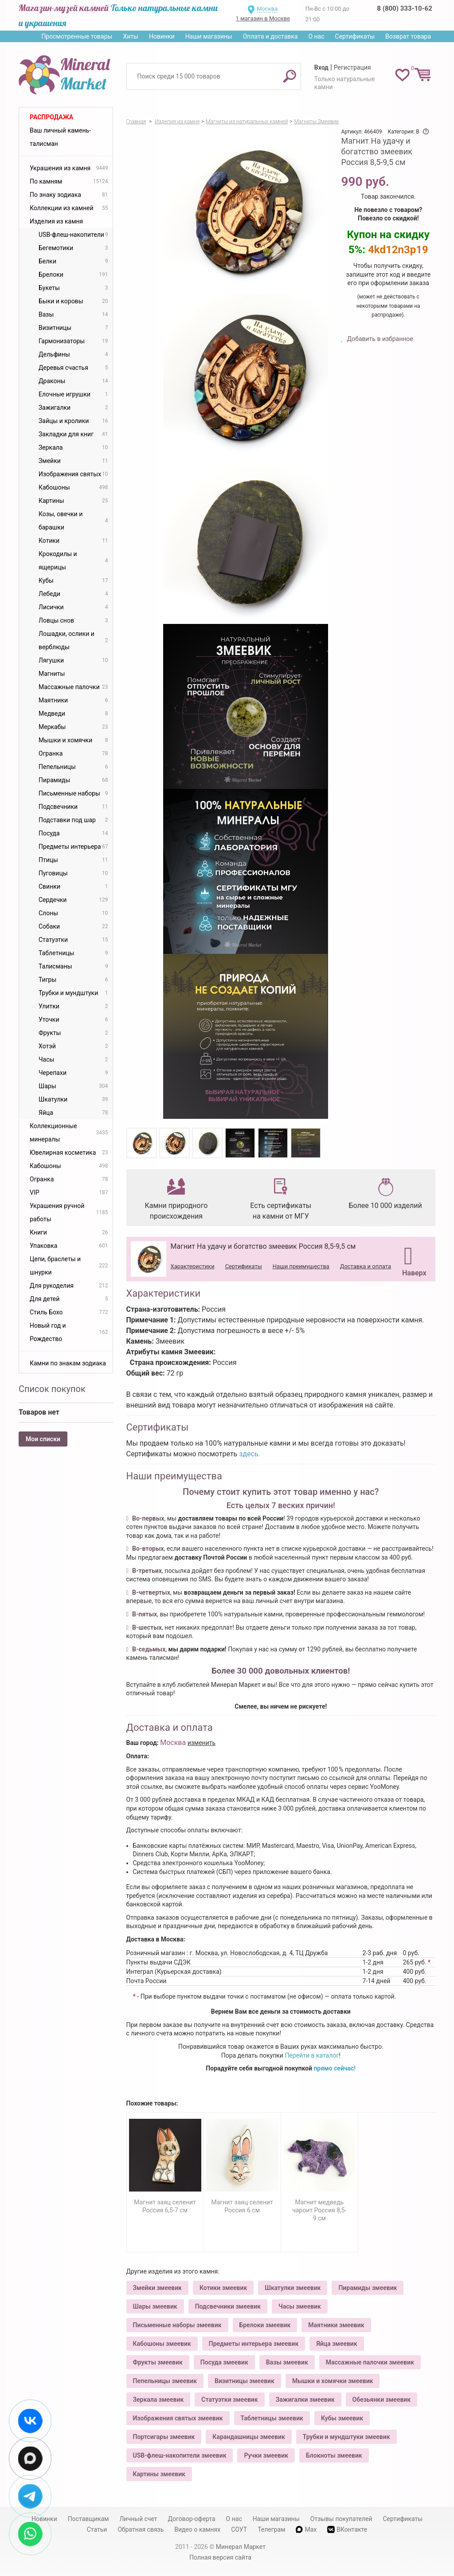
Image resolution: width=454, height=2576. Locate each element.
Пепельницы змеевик (165, 2380)
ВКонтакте (347, 2529)
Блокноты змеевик (334, 2455)
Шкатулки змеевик (293, 2287)
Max (306, 2529)
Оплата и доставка (270, 36)
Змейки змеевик (157, 2287)
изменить (202, 1742)
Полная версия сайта (220, 2557)
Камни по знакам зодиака (68, 1363)
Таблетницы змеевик (272, 2418)
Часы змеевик (299, 2306)
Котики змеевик (223, 2287)
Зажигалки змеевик (305, 2399)
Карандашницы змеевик (248, 2436)
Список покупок (52, 1389)
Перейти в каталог (312, 2055)
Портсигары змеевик (164, 2436)
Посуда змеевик (224, 2362)
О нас (316, 36)
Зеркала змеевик (158, 2399)
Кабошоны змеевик (162, 2343)
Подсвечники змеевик (228, 2306)
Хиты (130, 36)
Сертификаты (355, 36)
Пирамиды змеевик (367, 2287)
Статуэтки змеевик (229, 2399)
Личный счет (138, 2518)
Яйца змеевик (336, 2343)
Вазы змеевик (287, 2362)
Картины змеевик (159, 2474)
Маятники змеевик (336, 2325)
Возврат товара (408, 36)
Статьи (97, 2529)
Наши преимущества (301, 1266)
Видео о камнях (197, 2529)
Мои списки (43, 1439)
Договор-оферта (191, 2518)
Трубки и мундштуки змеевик (346, 2436)
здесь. (249, 1454)
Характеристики (193, 1266)
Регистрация (352, 67)
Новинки (162, 36)
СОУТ (239, 2529)
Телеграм (271, 2529)
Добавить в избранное (379, 338)
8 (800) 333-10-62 (404, 8)
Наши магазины (208, 36)
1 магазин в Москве (263, 18)
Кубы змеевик (342, 2418)
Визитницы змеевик (244, 2380)
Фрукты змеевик (158, 2362)
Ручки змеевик (266, 2455)
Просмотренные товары (76, 36)
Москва (267, 8)
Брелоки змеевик (265, 2325)
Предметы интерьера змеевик (254, 2343)
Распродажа (51, 117)
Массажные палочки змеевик (370, 2362)
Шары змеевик (155, 2306)
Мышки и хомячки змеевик (332, 2380)
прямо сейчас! (334, 2068)
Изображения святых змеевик (178, 2418)
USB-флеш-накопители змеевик (180, 2455)
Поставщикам (88, 2518)
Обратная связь (140, 2529)
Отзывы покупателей (341, 2518)
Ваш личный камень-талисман (60, 137)
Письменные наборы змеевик (177, 2325)
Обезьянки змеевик (381, 2399)
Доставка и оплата (365, 1266)
